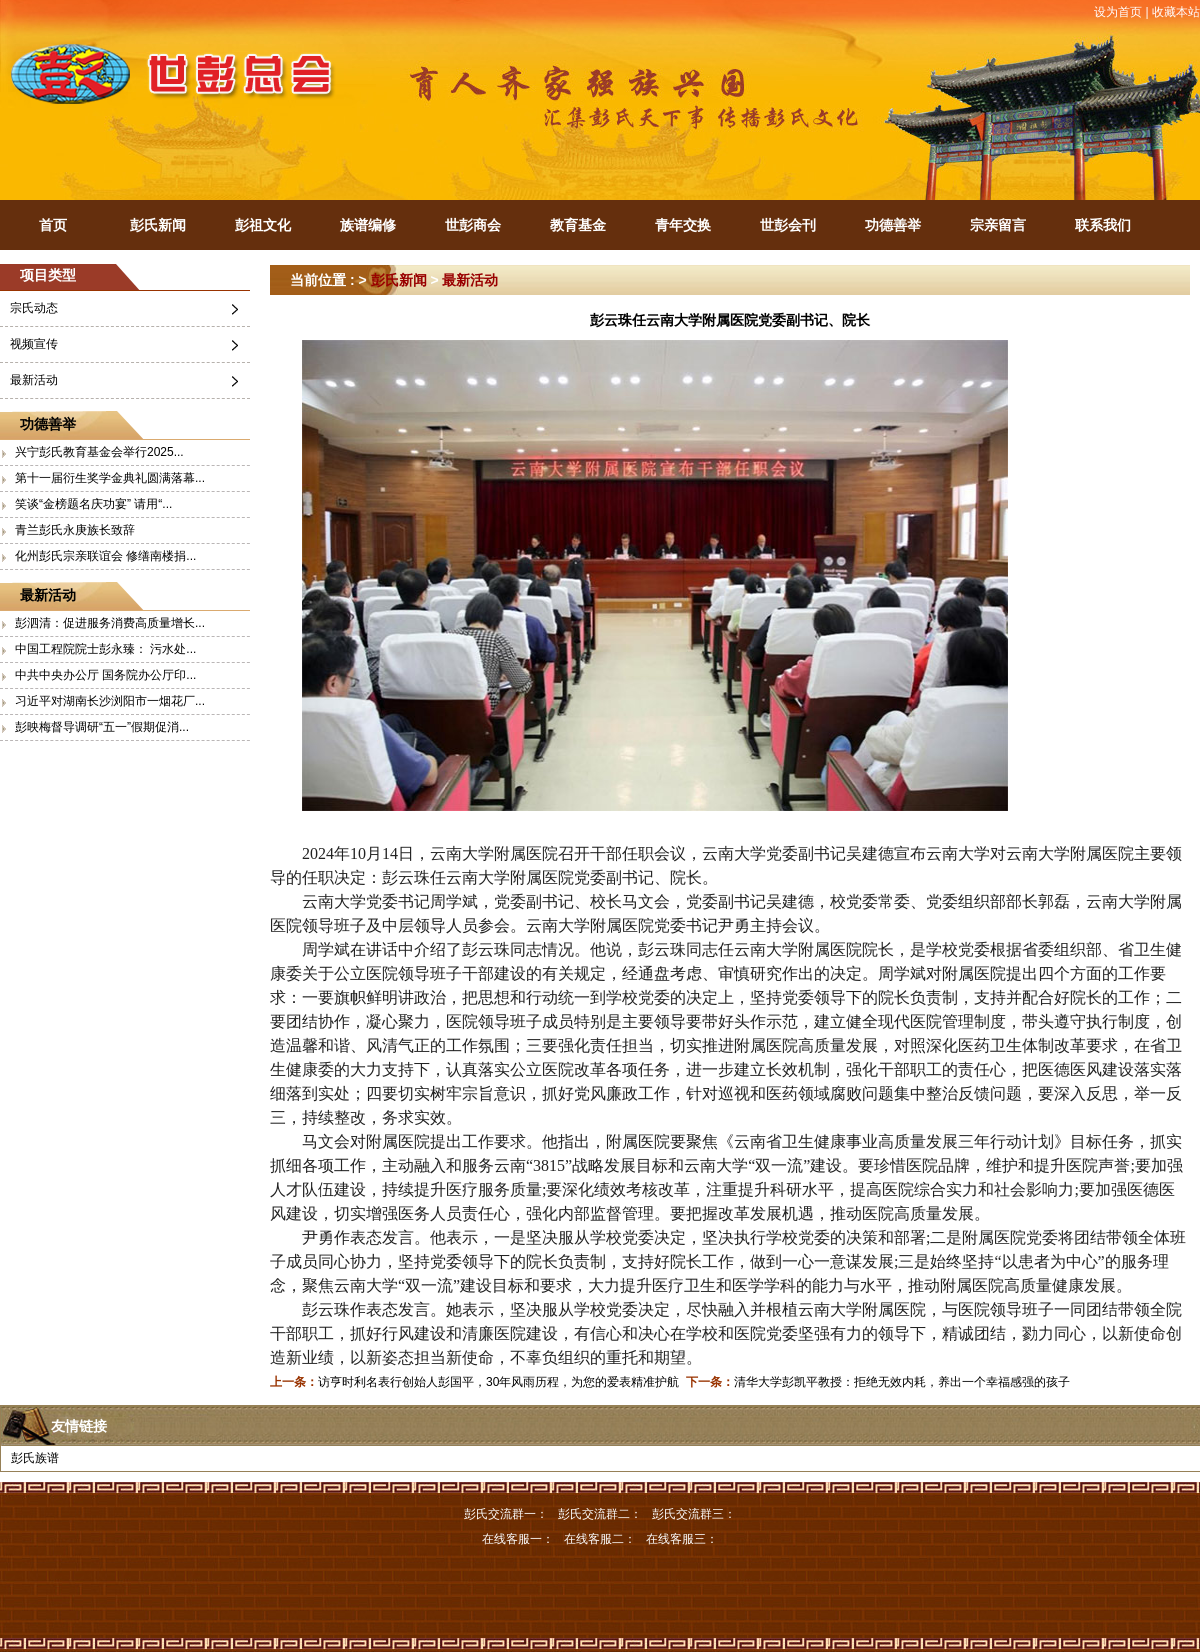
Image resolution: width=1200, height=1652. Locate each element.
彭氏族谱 (35, 1458)
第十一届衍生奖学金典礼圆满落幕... (110, 478)
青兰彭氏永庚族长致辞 (75, 530)
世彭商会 (473, 225)
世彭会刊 (788, 225)
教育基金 (578, 225)
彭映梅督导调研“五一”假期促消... (102, 727)
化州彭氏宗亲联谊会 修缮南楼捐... (105, 556)
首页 (53, 225)
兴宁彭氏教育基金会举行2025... (99, 452)
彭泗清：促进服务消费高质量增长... (110, 623)
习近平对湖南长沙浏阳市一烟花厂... (110, 701)
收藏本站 (1176, 12)
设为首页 (1118, 12)
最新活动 (34, 380)
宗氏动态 (34, 308)
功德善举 (893, 225)
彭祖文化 (263, 225)
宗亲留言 (998, 225)
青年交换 (683, 225)
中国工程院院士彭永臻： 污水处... (105, 649)
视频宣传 (34, 344)
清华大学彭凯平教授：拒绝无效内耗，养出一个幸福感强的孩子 (902, 1382)
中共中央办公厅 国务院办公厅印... (105, 675)
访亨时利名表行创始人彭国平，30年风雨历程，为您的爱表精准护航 (498, 1382)
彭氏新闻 (158, 225)
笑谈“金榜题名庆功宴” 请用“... (93, 504)
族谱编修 (368, 225)
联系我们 (1103, 225)
